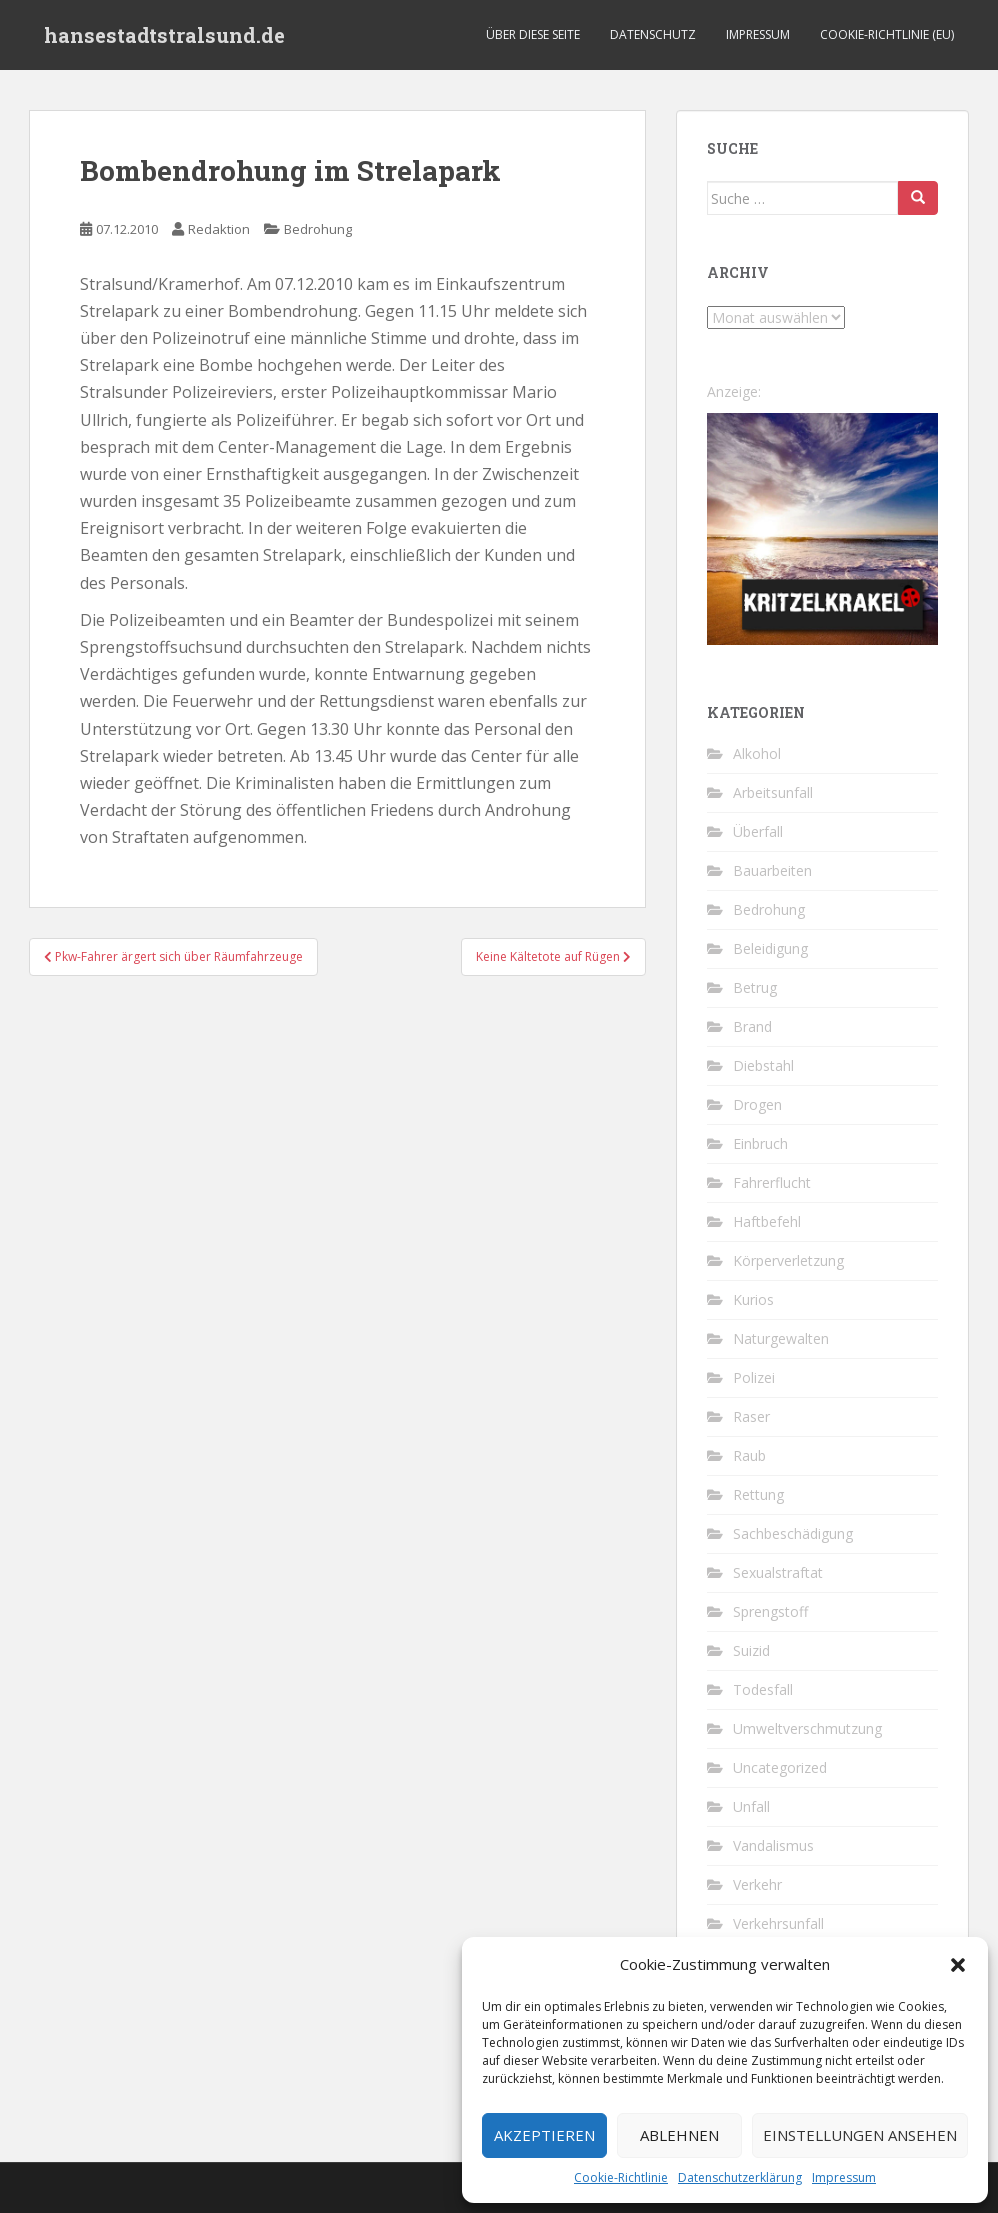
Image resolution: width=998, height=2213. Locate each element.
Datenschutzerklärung (740, 2177)
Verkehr (757, 1884)
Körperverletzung (788, 1260)
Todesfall (763, 1689)
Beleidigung (770, 948)
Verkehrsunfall (778, 1923)
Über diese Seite (533, 34)
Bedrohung (318, 229)
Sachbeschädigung (793, 1533)
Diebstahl (763, 1065)
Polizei (754, 1377)
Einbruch (760, 1143)
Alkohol (757, 753)
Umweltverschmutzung (807, 1728)
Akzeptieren (544, 2135)
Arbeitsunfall (773, 792)
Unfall (751, 1806)
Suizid (751, 1650)
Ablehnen (679, 2135)
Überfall (758, 831)
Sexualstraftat (778, 1572)
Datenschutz (653, 34)
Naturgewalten (781, 1338)
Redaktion (219, 229)
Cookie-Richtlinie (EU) (887, 34)
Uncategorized (780, 1767)
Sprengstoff (770, 1611)
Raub (749, 1455)
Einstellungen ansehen (860, 2135)
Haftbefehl (767, 1221)
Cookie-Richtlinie (621, 2177)
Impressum (844, 2177)
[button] (958, 1965)
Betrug (755, 987)
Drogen (757, 1104)
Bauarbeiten (772, 870)
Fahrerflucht (772, 1182)
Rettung (758, 1494)
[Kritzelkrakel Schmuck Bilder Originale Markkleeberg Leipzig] (822, 527)
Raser (751, 1416)
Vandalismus (773, 1845)
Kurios (753, 1299)
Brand (752, 1026)
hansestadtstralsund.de (164, 35)
